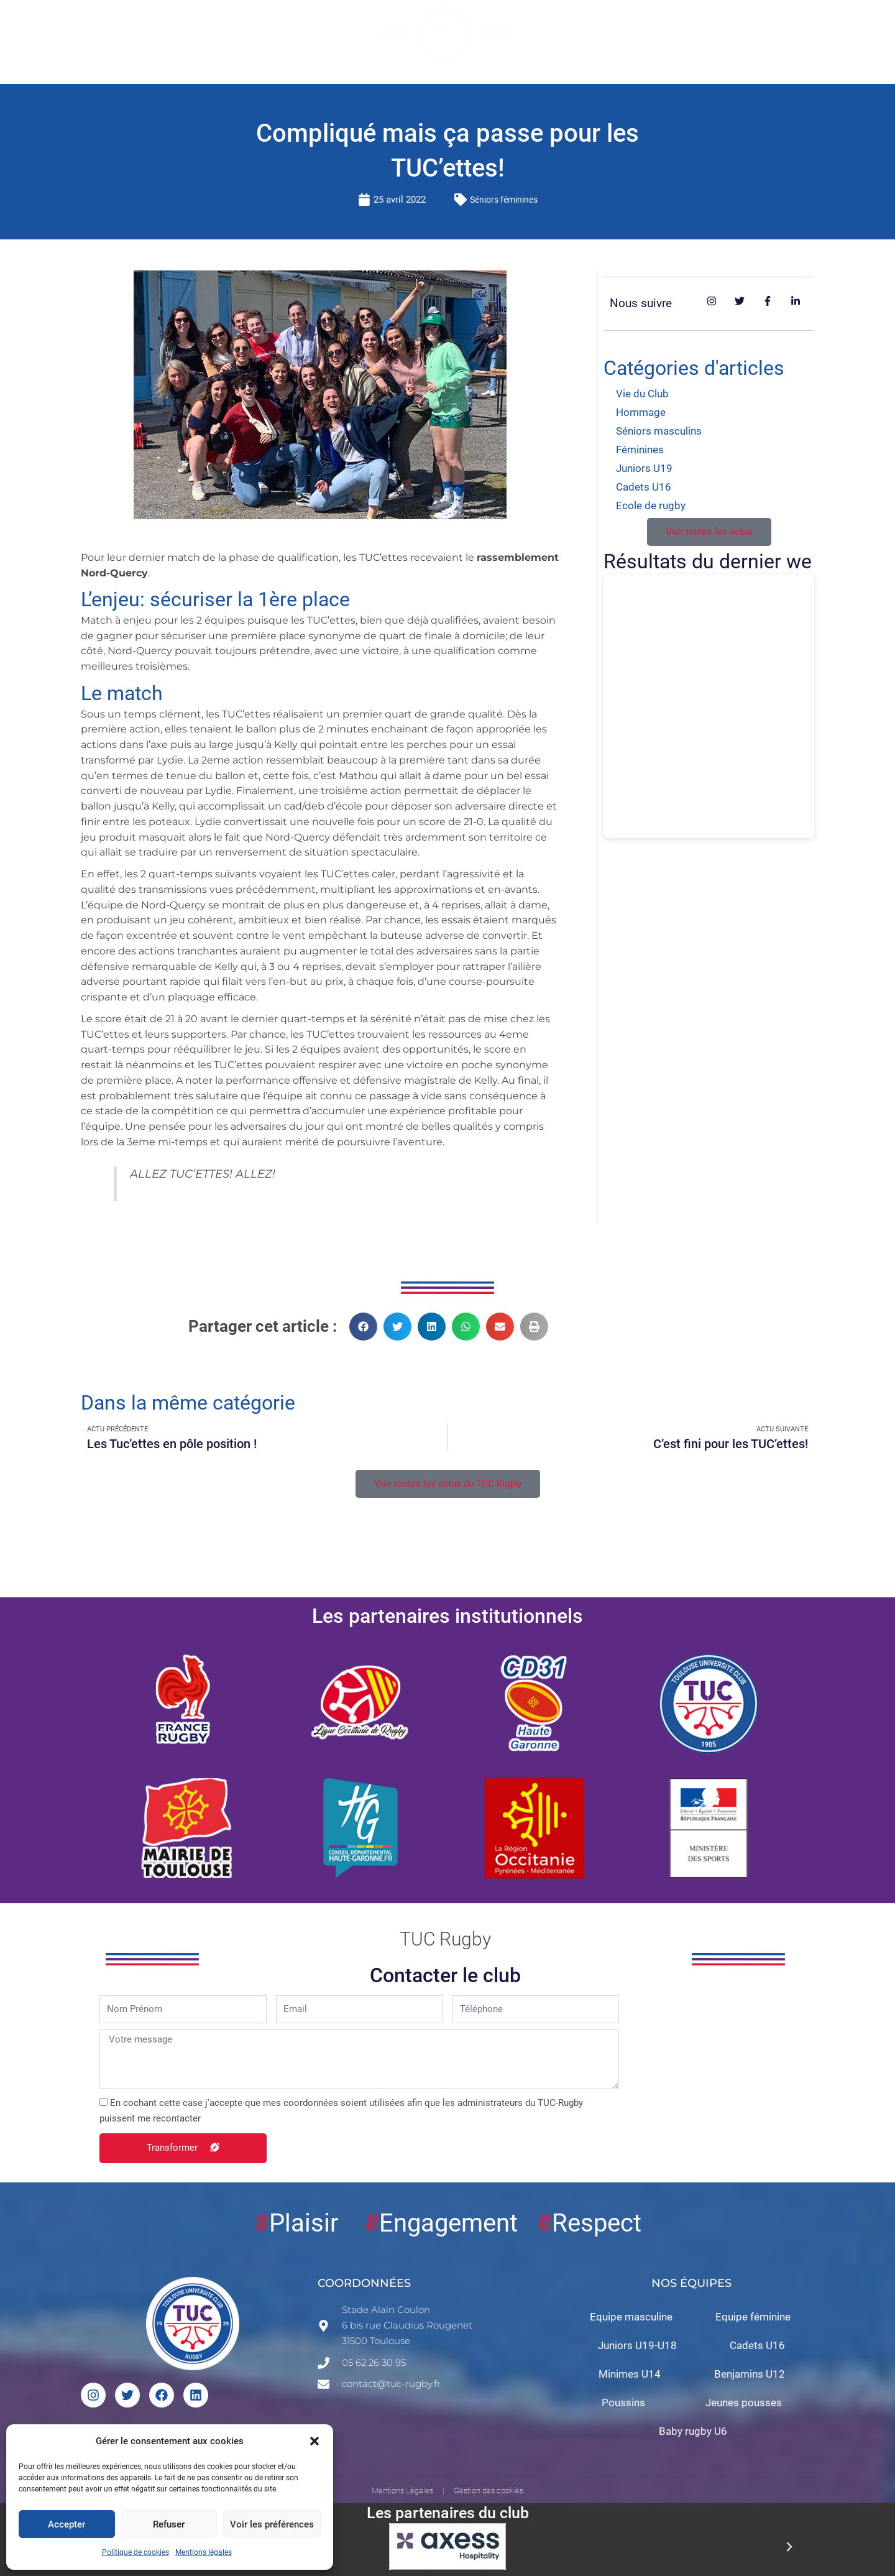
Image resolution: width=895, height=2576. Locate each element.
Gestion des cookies (488, 2494)
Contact (718, 34)
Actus (587, 34)
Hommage (641, 412)
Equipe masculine (631, 2320)
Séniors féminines (503, 199)
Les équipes (266, 34)
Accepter (66, 2524)
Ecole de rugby (651, 505)
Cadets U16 (643, 487)
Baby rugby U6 (693, 2435)
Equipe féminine (753, 2320)
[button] (314, 2441)
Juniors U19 (644, 468)
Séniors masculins (659, 431)
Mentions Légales (402, 2494)
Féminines (640, 449)
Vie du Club (642, 393)
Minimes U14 (630, 2377)
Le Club (192, 34)
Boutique (650, 34)
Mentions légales (203, 2552)
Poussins (623, 2406)
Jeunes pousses (743, 2406)
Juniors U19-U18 (637, 2349)
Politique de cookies (135, 2552)
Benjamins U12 (749, 2377)
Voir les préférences (272, 2524)
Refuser (169, 2524)
